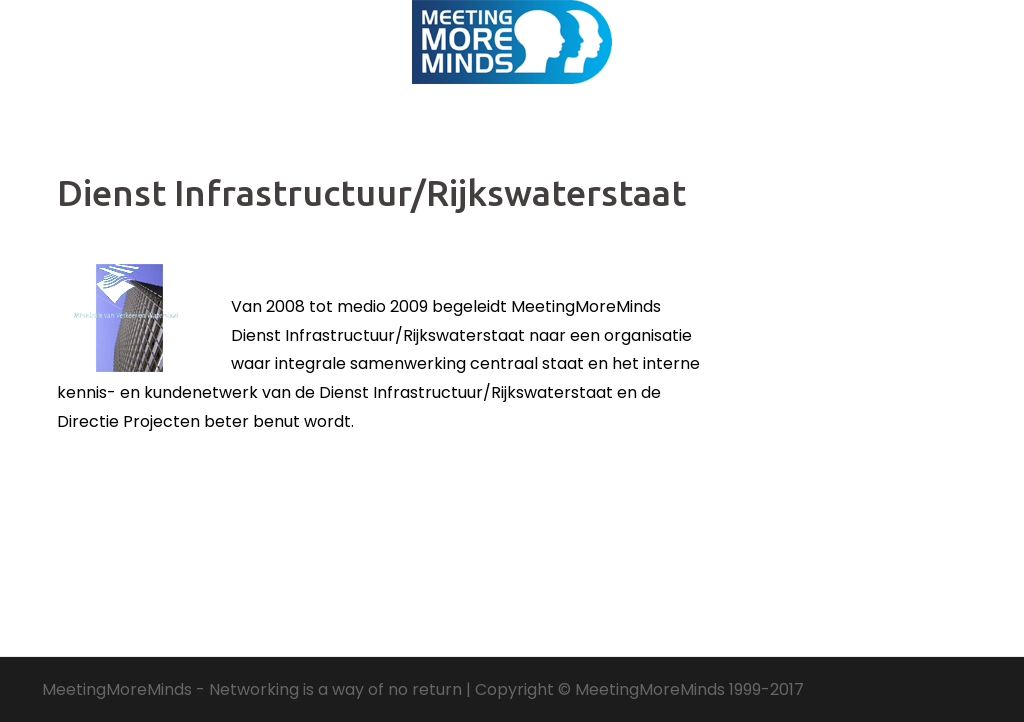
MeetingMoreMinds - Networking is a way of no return (252, 689)
